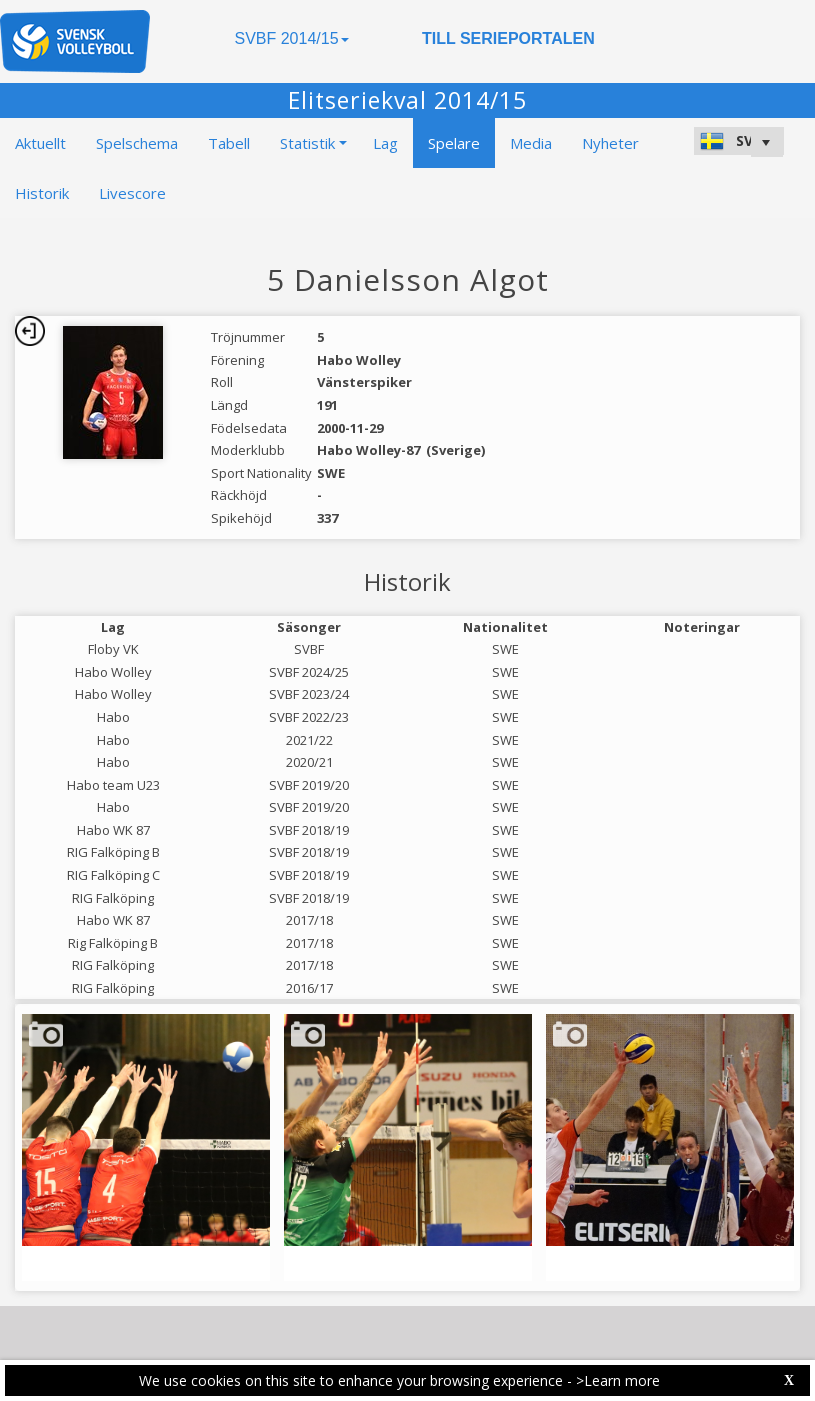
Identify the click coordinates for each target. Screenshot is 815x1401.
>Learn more (618, 1380)
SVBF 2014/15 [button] (291, 38)
